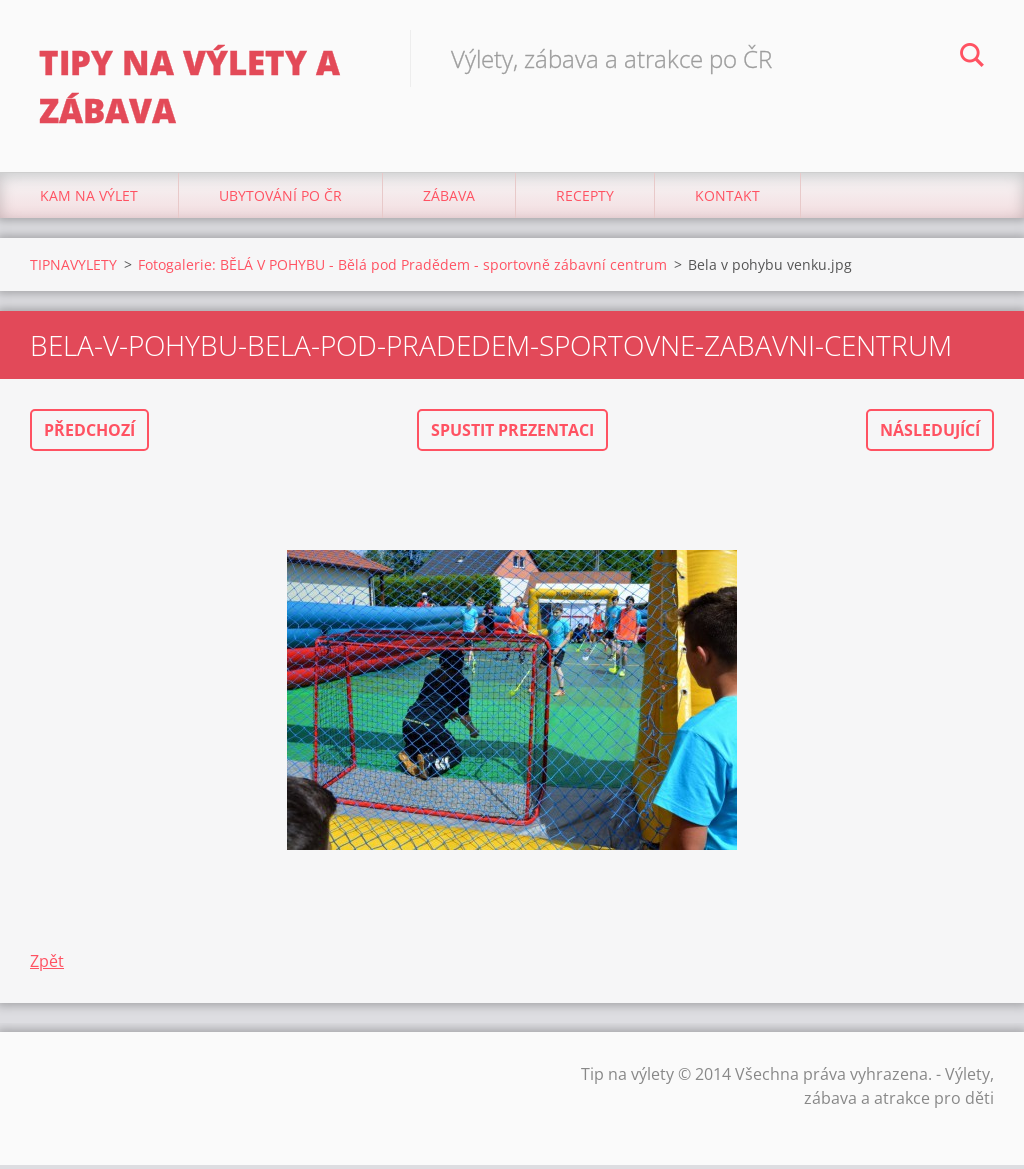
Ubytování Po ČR (280, 199)
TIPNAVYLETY (73, 268)
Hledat (972, 58)
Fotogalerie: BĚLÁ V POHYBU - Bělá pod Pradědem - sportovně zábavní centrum (402, 268)
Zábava (449, 199)
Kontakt (727, 199)
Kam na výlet (89, 199)
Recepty (585, 199)
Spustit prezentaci (512, 434)
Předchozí (89, 434)
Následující (930, 434)
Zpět (47, 965)
